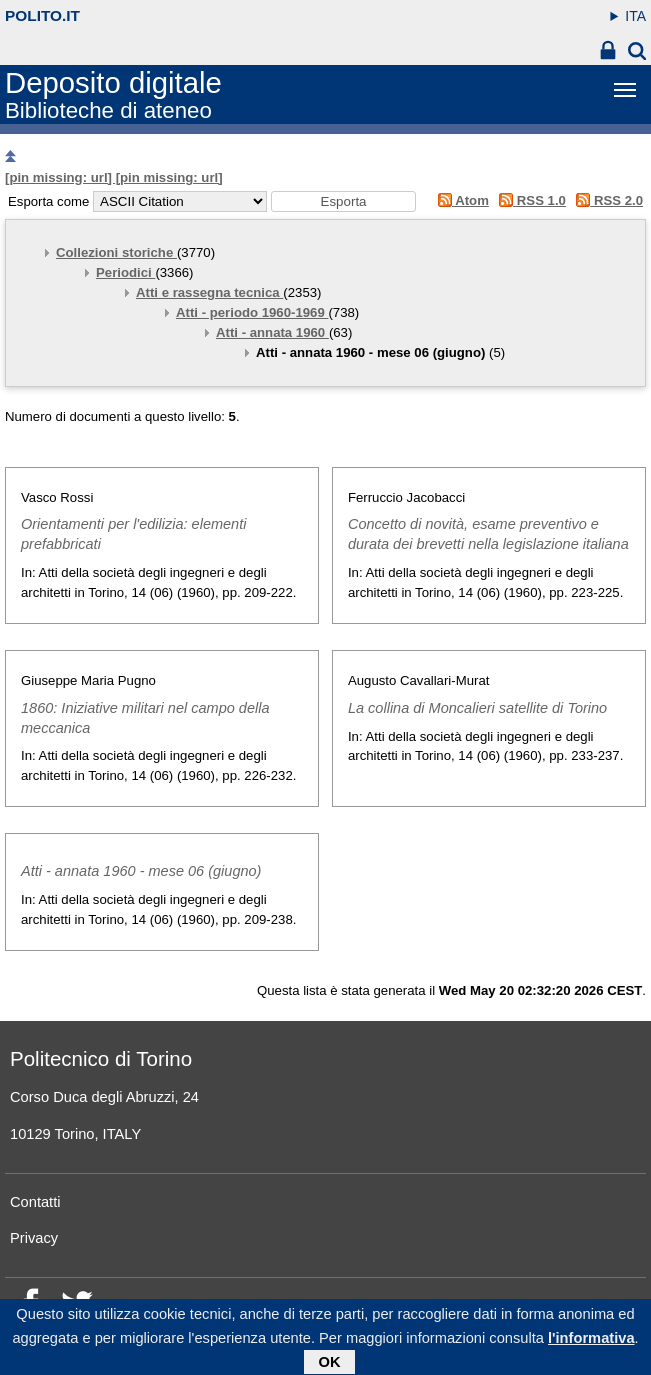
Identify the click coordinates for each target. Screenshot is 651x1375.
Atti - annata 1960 (272, 332)
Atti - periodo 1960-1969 (252, 312)
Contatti (35, 1202)
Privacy (34, 1238)
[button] (343, 201)
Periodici (125, 272)
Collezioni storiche (116, 252)
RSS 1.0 (529, 200)
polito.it (42, 15)
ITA (635, 16)
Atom (459, 200)
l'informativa (591, 1343)
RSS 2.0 (606, 200)
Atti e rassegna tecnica (209, 292)
